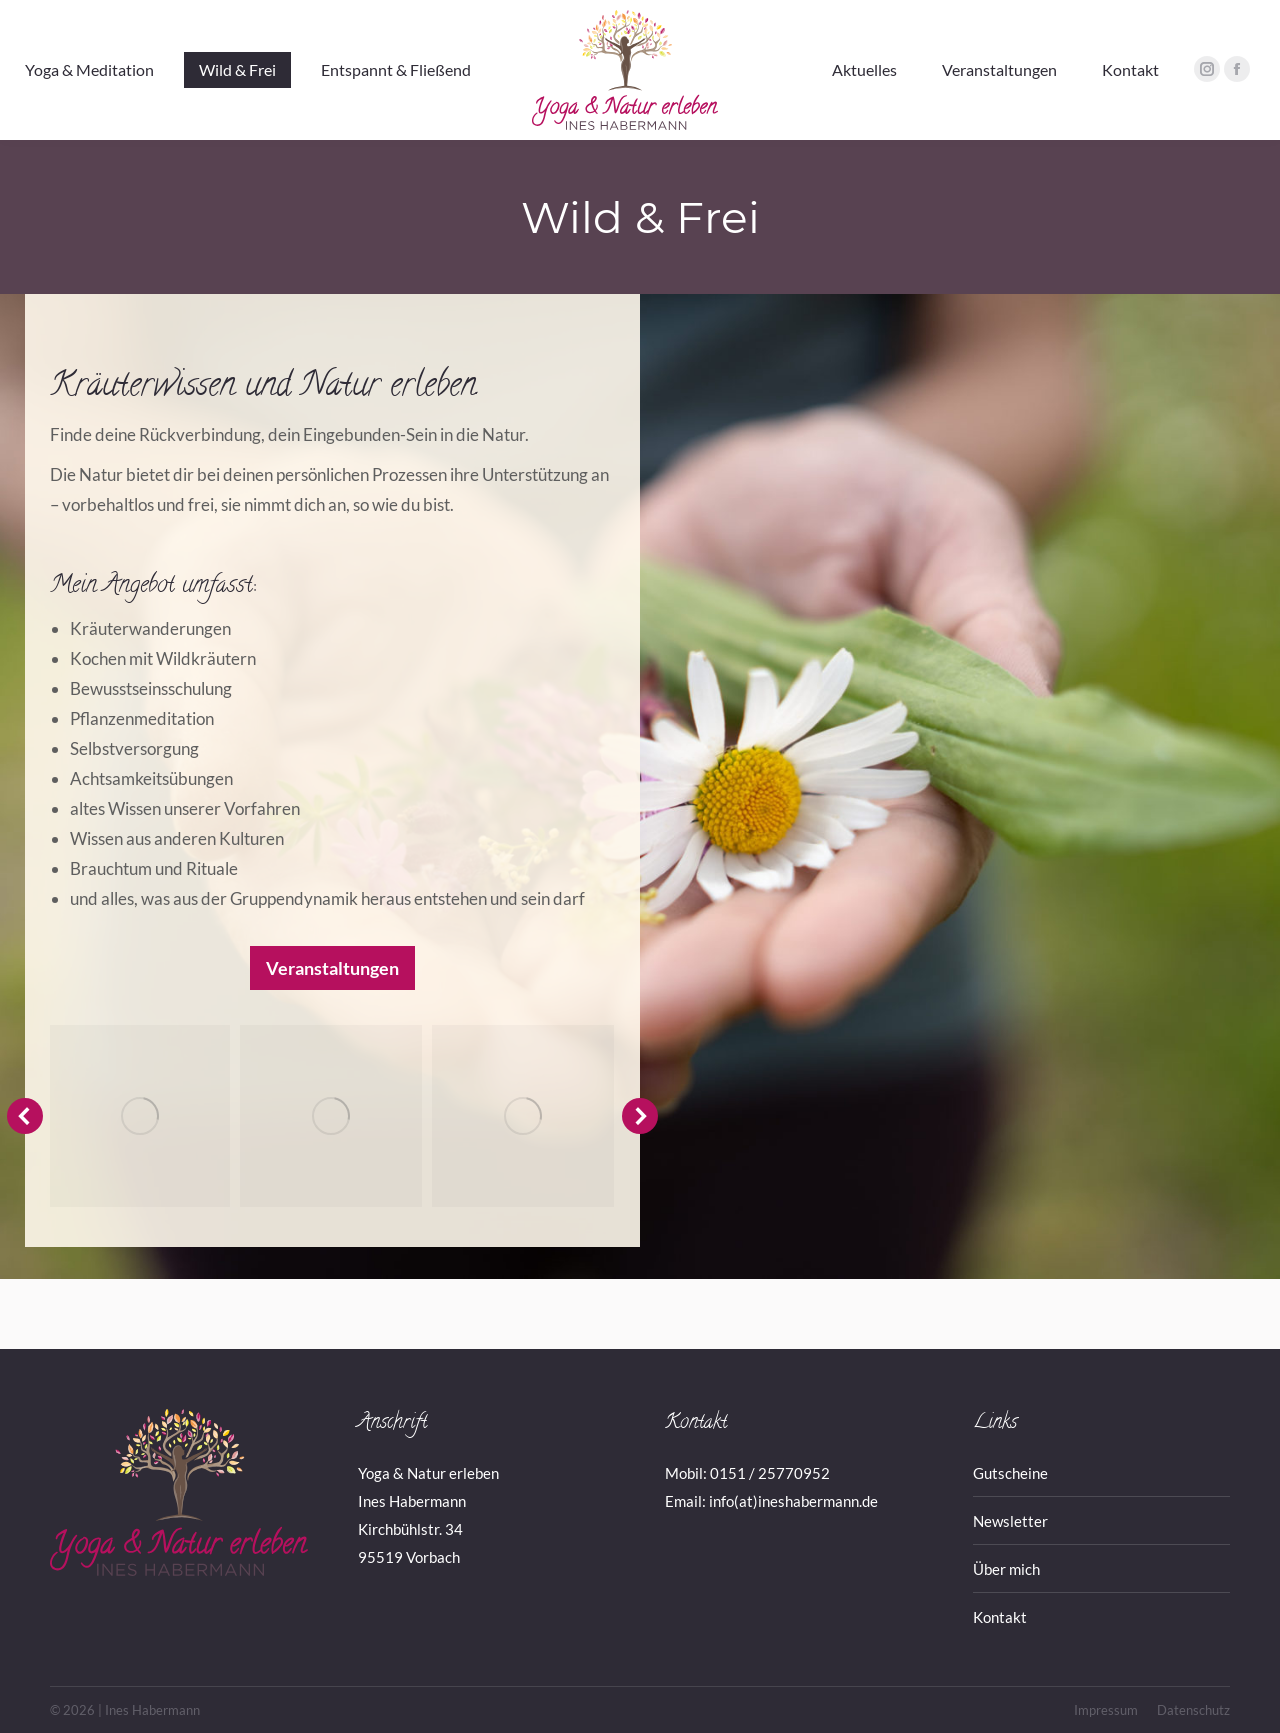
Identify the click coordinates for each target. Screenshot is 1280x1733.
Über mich (1006, 1569)
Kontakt (1000, 1617)
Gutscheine (1010, 1473)
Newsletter (1010, 1521)
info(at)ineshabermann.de (793, 1501)
